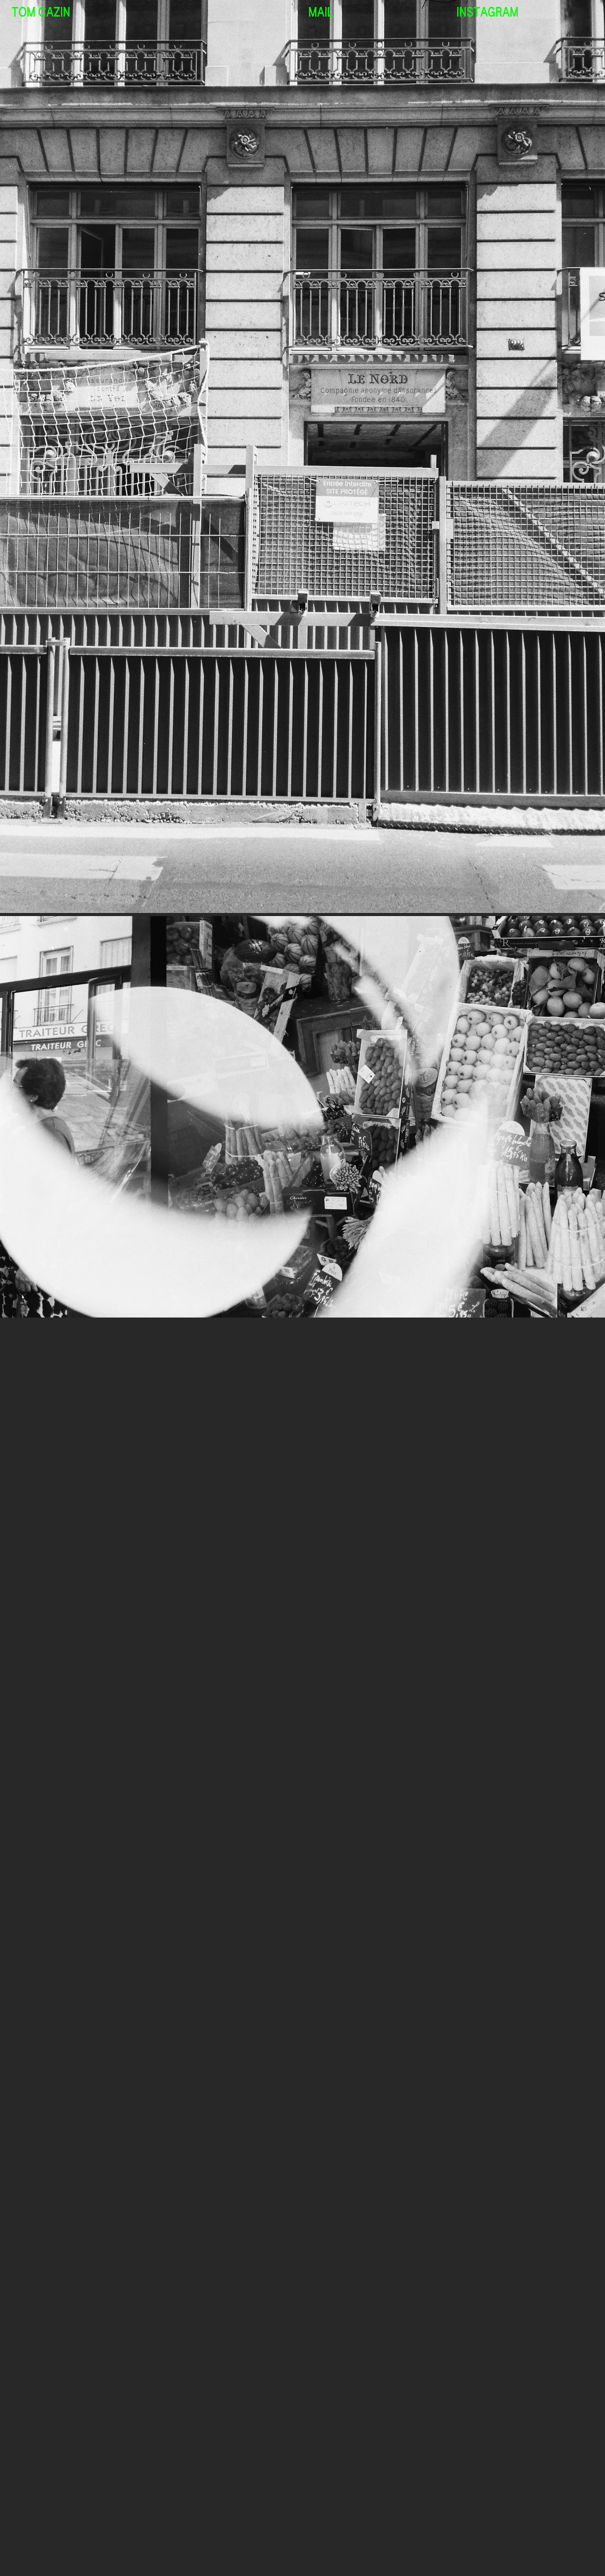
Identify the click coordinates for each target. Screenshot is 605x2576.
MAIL (320, 13)
